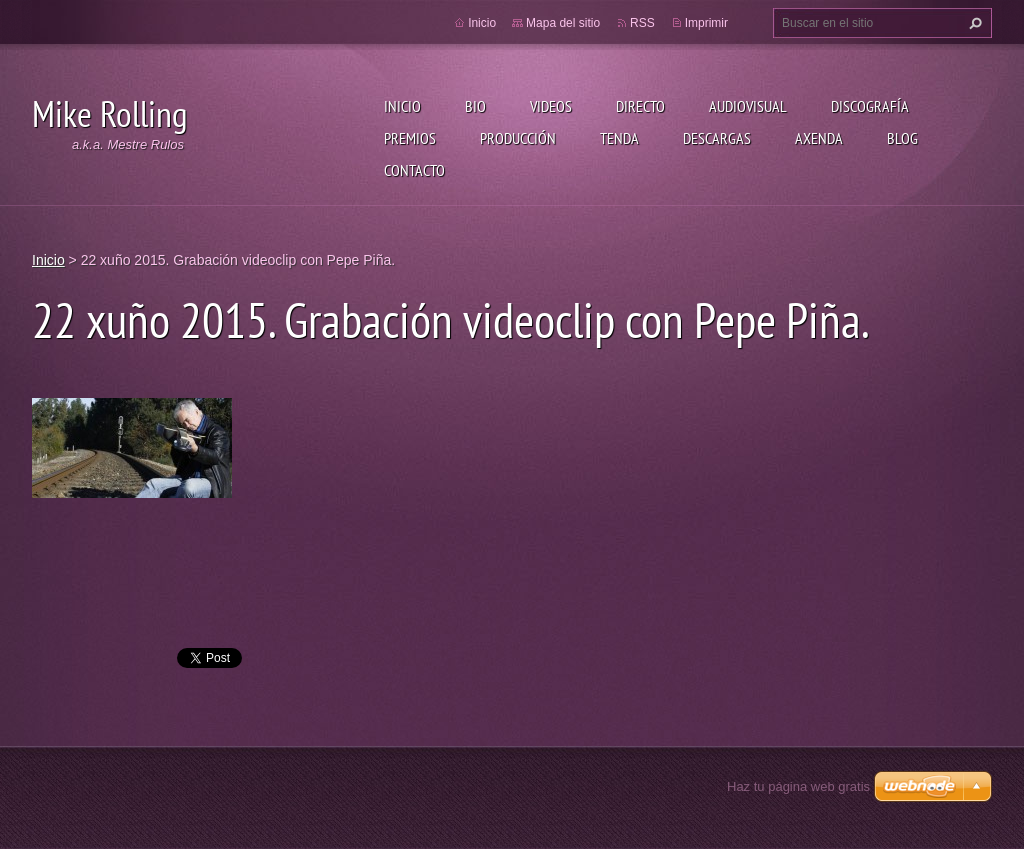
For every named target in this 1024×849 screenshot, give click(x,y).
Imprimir (706, 23)
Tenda (619, 138)
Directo (640, 106)
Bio (475, 106)
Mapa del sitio (563, 23)
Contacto (414, 170)
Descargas (717, 138)
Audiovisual (748, 106)
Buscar (973, 23)
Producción (518, 138)
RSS (642, 23)
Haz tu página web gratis (798, 786)
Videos (551, 106)
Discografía (870, 106)
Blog (902, 138)
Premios (410, 138)
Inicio (402, 106)
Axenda (819, 138)
